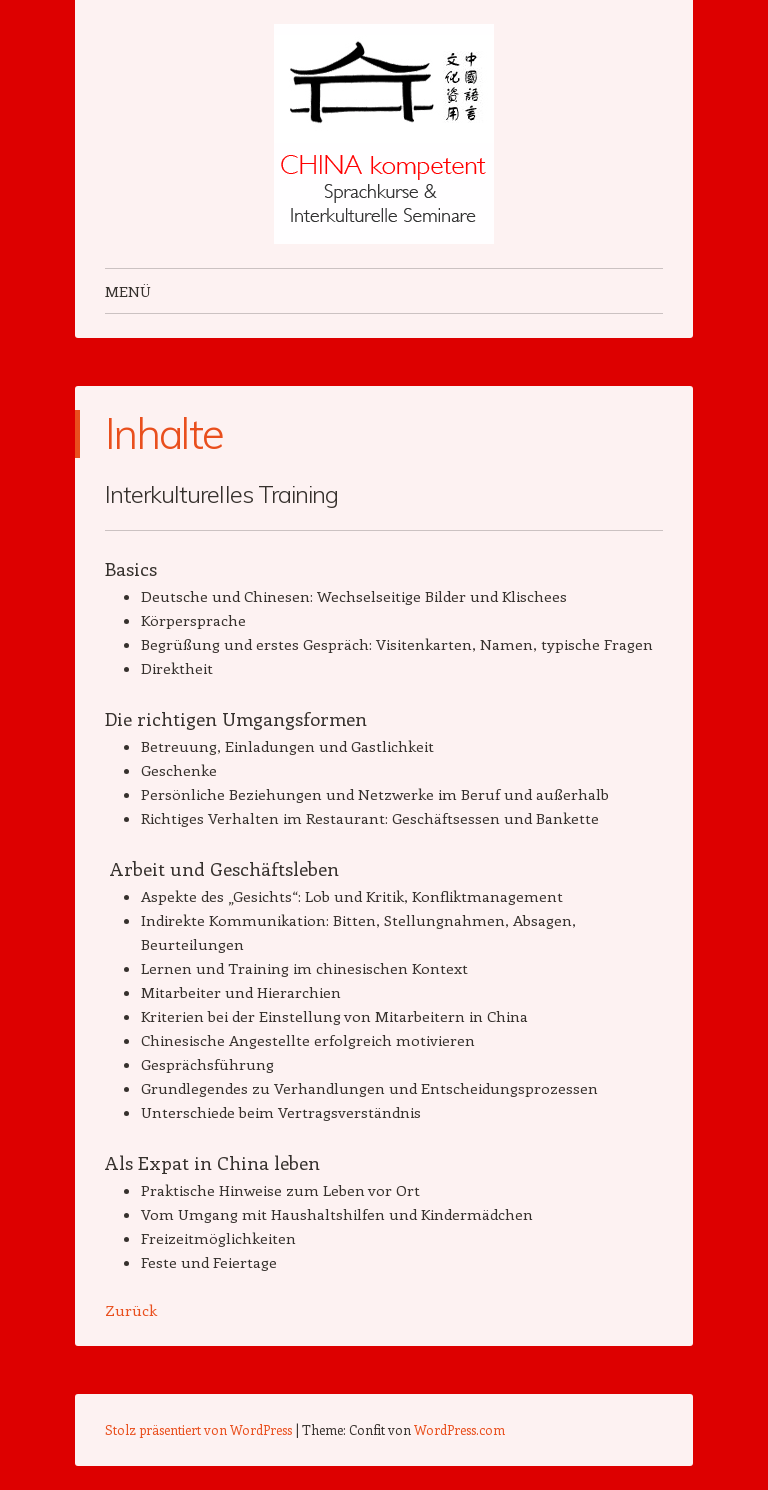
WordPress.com (459, 1429)
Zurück (131, 1310)
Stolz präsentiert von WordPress (198, 1429)
